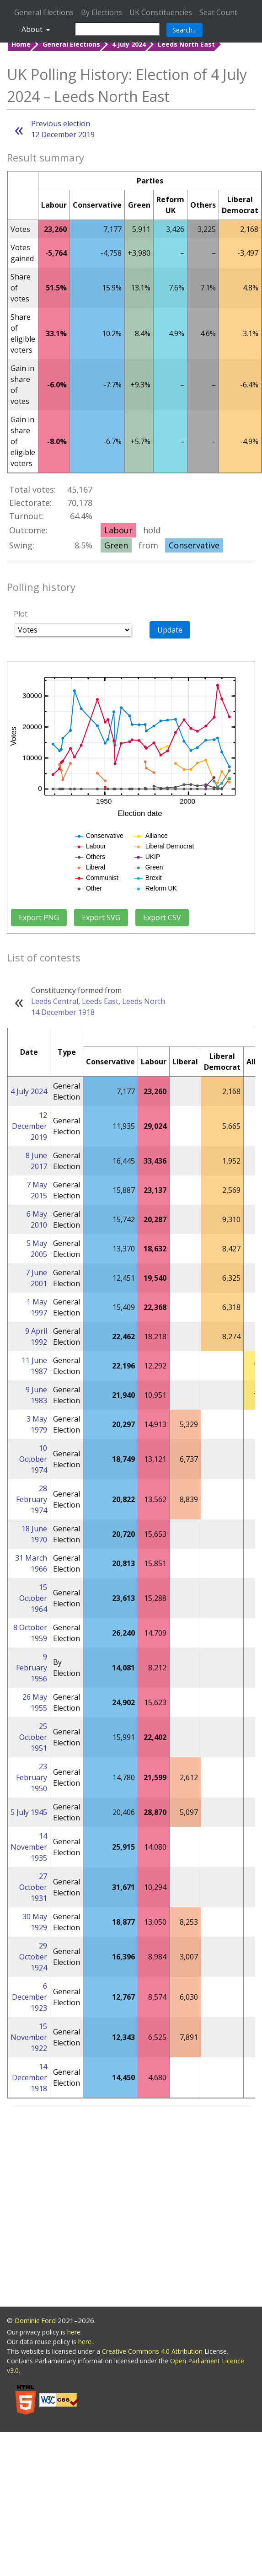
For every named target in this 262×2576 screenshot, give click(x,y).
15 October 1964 (33, 1598)
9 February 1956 (31, 1668)
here (73, 2332)
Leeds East (100, 1001)
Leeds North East (186, 44)
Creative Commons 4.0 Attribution (153, 2351)
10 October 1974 (33, 1459)
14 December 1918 (63, 1012)
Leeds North (143, 1001)
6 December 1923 (29, 1997)
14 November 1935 (29, 1847)
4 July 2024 (129, 44)
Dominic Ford (35, 2320)
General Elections (44, 12)
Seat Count (218, 12)
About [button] (32, 29)
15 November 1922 (29, 2037)
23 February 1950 (31, 1777)
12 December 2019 (29, 1126)
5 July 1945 (29, 1812)
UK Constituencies (160, 12)
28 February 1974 (31, 1499)
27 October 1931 (33, 1887)
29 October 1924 (33, 1957)
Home (21, 44)
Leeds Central (54, 1001)
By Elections (101, 12)
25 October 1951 (33, 1737)
